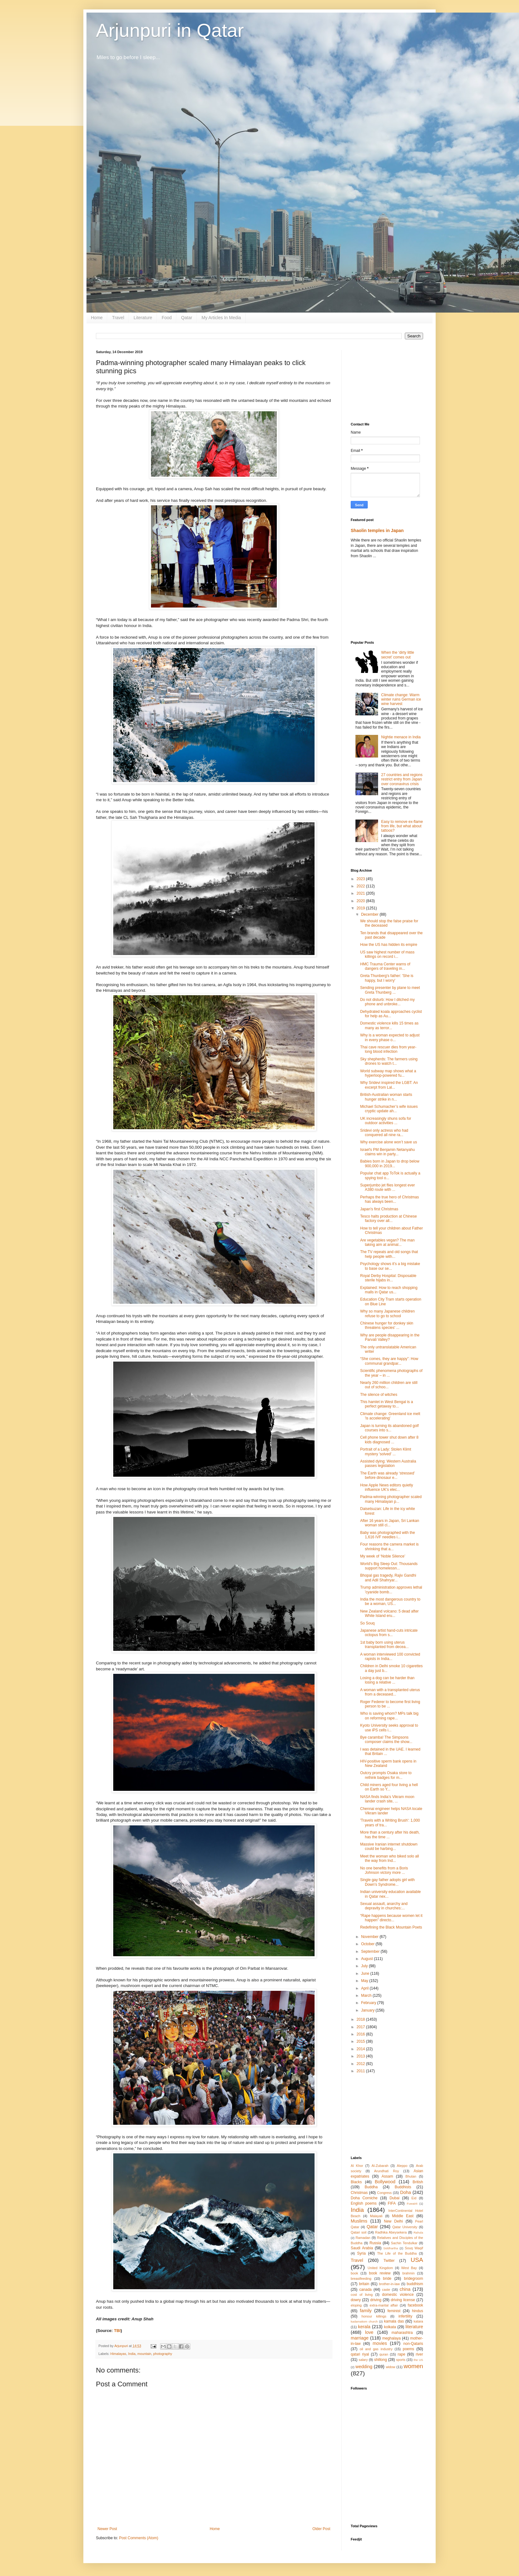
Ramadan (363, 2238)
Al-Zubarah (379, 2166)
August (367, 1959)
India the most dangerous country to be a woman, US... (390, 1601)
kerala (364, 2326)
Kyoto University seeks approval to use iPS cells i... (389, 1727)
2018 (361, 2019)
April (365, 1988)
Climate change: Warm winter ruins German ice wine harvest (401, 699)
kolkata (390, 2327)
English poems (364, 2203)
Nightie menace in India (401, 737)
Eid (413, 2198)
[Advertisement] (387, 381)
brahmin (408, 2273)
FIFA (392, 2203)
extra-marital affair (384, 2305)
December (370, 914)
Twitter (388, 2260)
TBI (117, 2330)
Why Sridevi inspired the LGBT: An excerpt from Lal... (389, 1084)
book (354, 2273)
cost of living (362, 2294)
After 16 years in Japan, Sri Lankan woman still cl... (389, 1522)
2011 (361, 2071)
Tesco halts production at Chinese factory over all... (388, 1218)
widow (390, 2367)
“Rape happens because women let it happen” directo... (391, 1917)
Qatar (186, 317)
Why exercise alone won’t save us (388, 1142)
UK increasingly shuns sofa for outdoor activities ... (385, 1120)
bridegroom (413, 2278)
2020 (361, 901)
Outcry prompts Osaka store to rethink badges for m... (385, 1775)
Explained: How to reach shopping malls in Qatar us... (388, 1289)
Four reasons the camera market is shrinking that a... (389, 1546)
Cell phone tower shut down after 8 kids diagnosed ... (389, 1439)
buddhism (415, 2284)
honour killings (373, 2316)
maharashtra (402, 2332)
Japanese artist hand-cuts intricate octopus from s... (389, 1632)
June (365, 1973)
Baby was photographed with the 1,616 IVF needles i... (387, 1534)
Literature (143, 317)
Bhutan (410, 2176)
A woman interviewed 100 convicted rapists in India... (390, 1656)
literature (414, 2326)
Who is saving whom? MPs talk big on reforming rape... (389, 1715)
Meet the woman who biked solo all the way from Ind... (389, 1858)
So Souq (367, 1623)
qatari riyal (360, 2354)
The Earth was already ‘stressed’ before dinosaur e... (387, 1475)
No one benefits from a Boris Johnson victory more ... (384, 1870)
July (365, 1966)
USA (417, 2260)
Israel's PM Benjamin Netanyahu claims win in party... (387, 1151)
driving (375, 2300)
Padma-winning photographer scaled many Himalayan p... (390, 1499)
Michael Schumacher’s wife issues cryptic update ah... (389, 1108)
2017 (361, 2027)
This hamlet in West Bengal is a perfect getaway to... (386, 1404)
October (368, 1944)
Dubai (394, 2198)
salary (363, 2360)
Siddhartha (390, 2248)
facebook (415, 2305)
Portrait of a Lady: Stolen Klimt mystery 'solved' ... (385, 1451)
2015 (361, 2041)
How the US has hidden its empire (388, 944)
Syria (361, 2253)
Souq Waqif (414, 2248)
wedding (363, 2366)
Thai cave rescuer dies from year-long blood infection (388, 1049)
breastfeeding (361, 2278)
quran (383, 2354)
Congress (384, 2193)
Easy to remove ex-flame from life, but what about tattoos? (402, 826)
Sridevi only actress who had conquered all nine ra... (384, 1132)
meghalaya (391, 2338)
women (413, 2366)
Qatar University (404, 2227)
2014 (361, 2049)
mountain (144, 2354)
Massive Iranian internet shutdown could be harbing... (388, 1846)
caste (386, 2289)
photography (162, 2354)
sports (400, 2360)
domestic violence (398, 2294)
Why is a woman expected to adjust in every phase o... (390, 1037)
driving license (403, 2300)
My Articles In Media (221, 317)
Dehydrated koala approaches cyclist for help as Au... (391, 1013)
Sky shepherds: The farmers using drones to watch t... (389, 1061)
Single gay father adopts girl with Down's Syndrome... (387, 1882)
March (367, 1995)
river (419, 2354)
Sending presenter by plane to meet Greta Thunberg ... (390, 989)
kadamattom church (364, 2321)
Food (167, 317)
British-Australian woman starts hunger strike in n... (386, 1096)
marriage (360, 2337)
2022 (361, 886)
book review (380, 2273)
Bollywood (385, 2181)
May (365, 1981)
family (366, 2310)
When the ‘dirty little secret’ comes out (397, 654)
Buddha (371, 2187)
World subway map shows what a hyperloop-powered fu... (388, 1073)
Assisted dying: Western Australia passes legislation (388, 1463)
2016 (361, 2034)
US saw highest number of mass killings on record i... (387, 954)
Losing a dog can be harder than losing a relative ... (387, 1680)
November (370, 1937)
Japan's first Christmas (379, 1209)
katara (418, 2321)
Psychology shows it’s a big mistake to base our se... (390, 1266)
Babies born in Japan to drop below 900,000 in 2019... (389, 1163)
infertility (405, 2316)
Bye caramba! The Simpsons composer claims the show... (386, 1739)
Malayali (376, 2216)
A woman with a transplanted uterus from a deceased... (390, 1692)
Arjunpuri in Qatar (170, 30)
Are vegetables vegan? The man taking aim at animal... (387, 1242)
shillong (380, 2359)
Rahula (418, 2232)
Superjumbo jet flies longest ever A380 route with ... (387, 1187)
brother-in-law (389, 2284)
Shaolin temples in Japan (377, 530)
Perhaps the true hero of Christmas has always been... (389, 1199)
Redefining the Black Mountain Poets (391, 1927)
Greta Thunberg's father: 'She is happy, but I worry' (386, 978)
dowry (356, 2300)
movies (380, 2343)
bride (387, 2278)
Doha (405, 2192)
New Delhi (393, 2221)
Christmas (359, 2192)
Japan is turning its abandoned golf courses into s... (389, 1428)
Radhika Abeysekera (391, 2232)
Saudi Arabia (362, 2248)
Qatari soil (358, 2232)
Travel (118, 317)
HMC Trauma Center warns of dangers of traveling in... (385, 966)
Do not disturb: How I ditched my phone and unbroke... (387, 1001)
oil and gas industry (376, 2349)
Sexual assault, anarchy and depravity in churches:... (384, 1905)
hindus (417, 2311)
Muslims (359, 2220)
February (369, 2003)
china (405, 2289)
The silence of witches (378, 1394)
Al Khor (357, 2166)
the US (418, 2360)
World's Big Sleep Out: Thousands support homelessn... (389, 1566)
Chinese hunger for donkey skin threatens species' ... (386, 1325)
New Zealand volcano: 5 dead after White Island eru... (389, 1613)
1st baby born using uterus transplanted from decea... (384, 1644)
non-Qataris (413, 2343)
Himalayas (118, 2354)
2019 (361, 908)
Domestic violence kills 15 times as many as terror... (389, 1025)
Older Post (321, 2529)
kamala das (394, 2321)
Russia (375, 2243)
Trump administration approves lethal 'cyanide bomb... (391, 1589)
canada (365, 2289)
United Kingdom (380, 2268)
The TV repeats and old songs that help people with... (389, 1254)
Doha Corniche (364, 2198)
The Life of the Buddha (397, 2253)
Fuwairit (412, 2203)
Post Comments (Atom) (138, 2538)
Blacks (356, 2182)
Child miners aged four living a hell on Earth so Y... (389, 1787)
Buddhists (403, 2187)
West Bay (409, 2268)
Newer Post (107, 2529)
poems (408, 2349)
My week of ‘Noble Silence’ (382, 1556)
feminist (394, 2311)
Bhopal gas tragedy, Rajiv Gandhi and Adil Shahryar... (388, 1577)
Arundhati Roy (386, 2171)
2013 (361, 2056)
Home (97, 317)
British (418, 2182)
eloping (356, 2305)
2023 (361, 879)
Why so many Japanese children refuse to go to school (387, 1313)
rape (401, 2354)
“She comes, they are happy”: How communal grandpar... (389, 1361)
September (371, 1951)
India (131, 2354)
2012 (361, 2064)
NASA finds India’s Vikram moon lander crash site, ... (387, 1799)
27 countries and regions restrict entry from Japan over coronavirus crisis (401, 779)
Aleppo (402, 2166)
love (369, 2332)
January (368, 2010)
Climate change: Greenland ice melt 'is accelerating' (390, 1416)
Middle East (402, 2216)
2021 (361, 893)
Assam (387, 2176)
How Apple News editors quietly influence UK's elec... (386, 1487)
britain (364, 2284)
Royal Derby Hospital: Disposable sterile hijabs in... (388, 1278)
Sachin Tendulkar (404, 2243)
